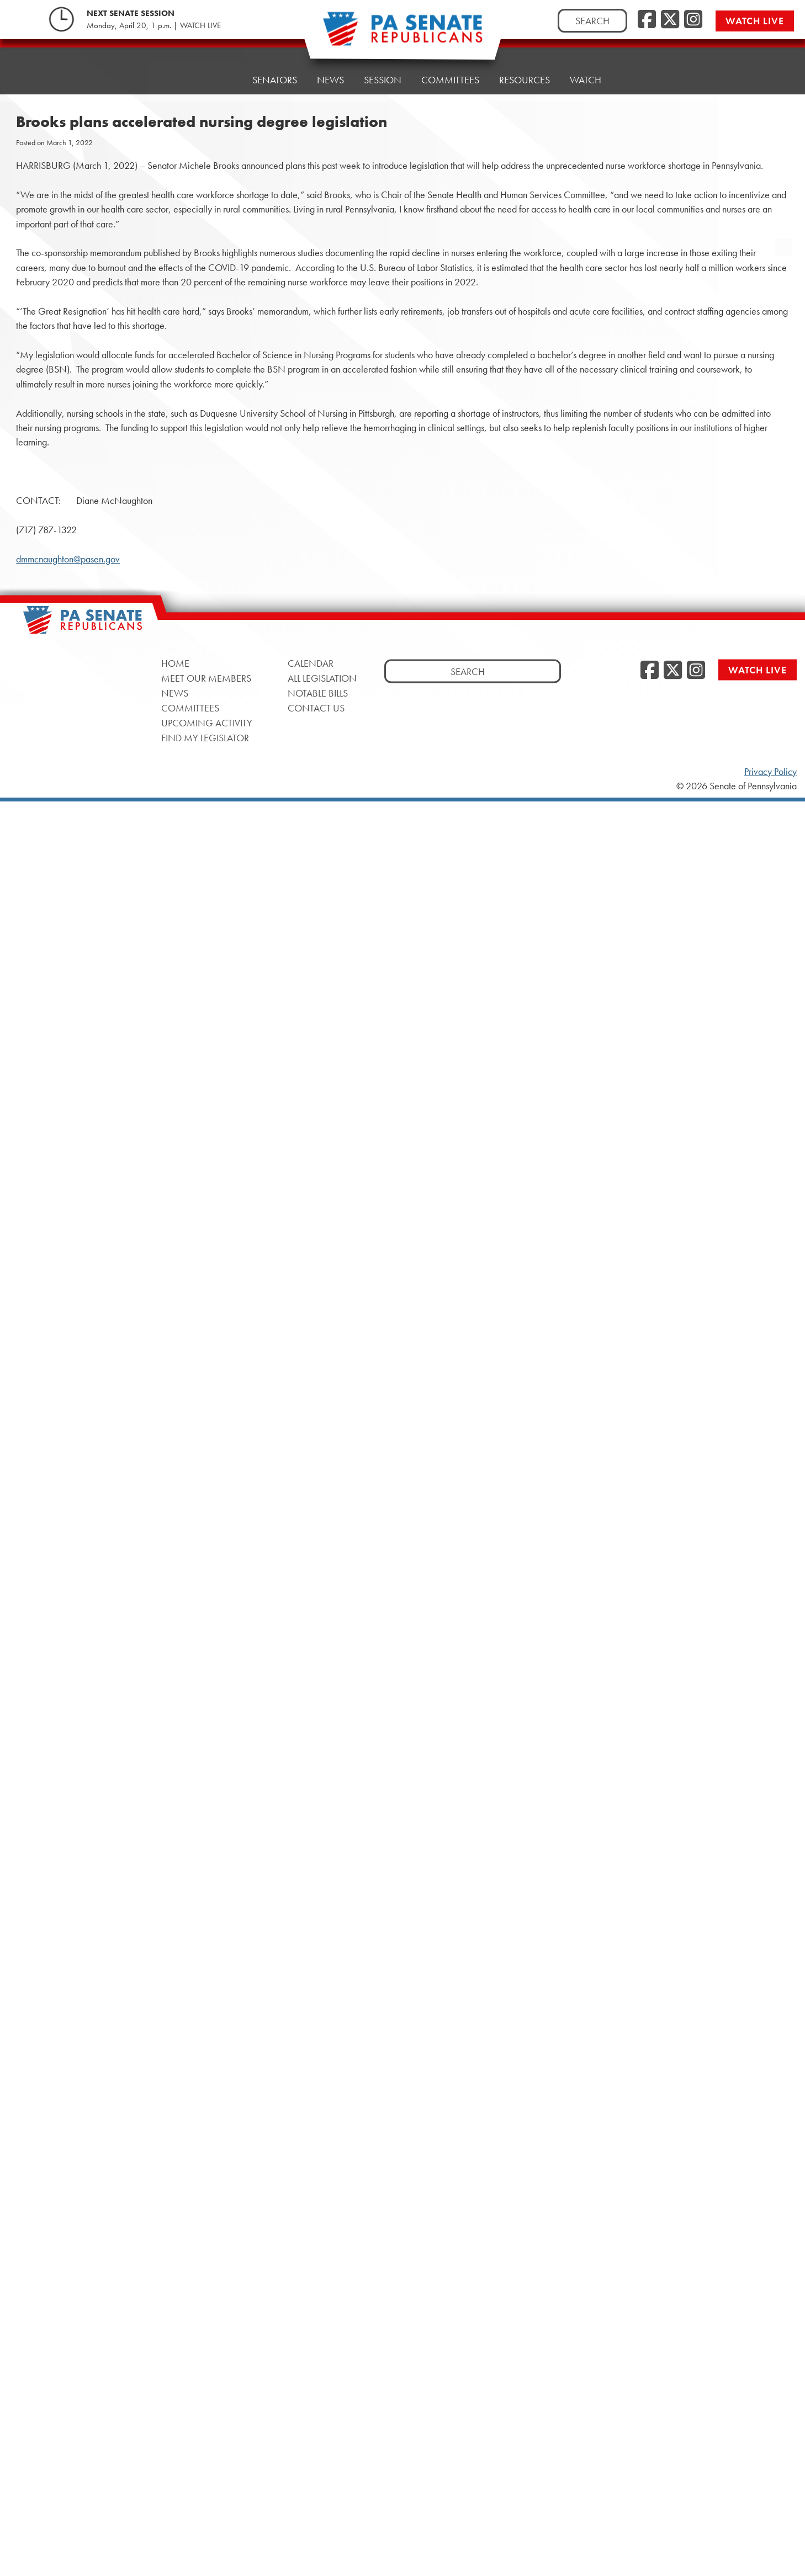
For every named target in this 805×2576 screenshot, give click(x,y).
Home (218, 79)
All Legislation (322, 678)
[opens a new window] (783, 225)
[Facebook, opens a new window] (647, 20)
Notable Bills (318, 693)
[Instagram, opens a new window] (693, 20)
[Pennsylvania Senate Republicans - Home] (402, 34)
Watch (585, 64)
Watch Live (754, 20)
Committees (450, 69)
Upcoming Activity (206, 722)
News (330, 75)
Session (382, 72)
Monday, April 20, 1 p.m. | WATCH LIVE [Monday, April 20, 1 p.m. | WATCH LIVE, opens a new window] (154, 25)
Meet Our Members (206, 678)
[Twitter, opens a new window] (670, 20)
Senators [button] (274, 78)
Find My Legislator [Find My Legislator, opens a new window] (205, 737)
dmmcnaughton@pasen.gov (68, 559)
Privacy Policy (770, 772)
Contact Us (316, 708)
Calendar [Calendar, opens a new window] (310, 663)
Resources (524, 67)
